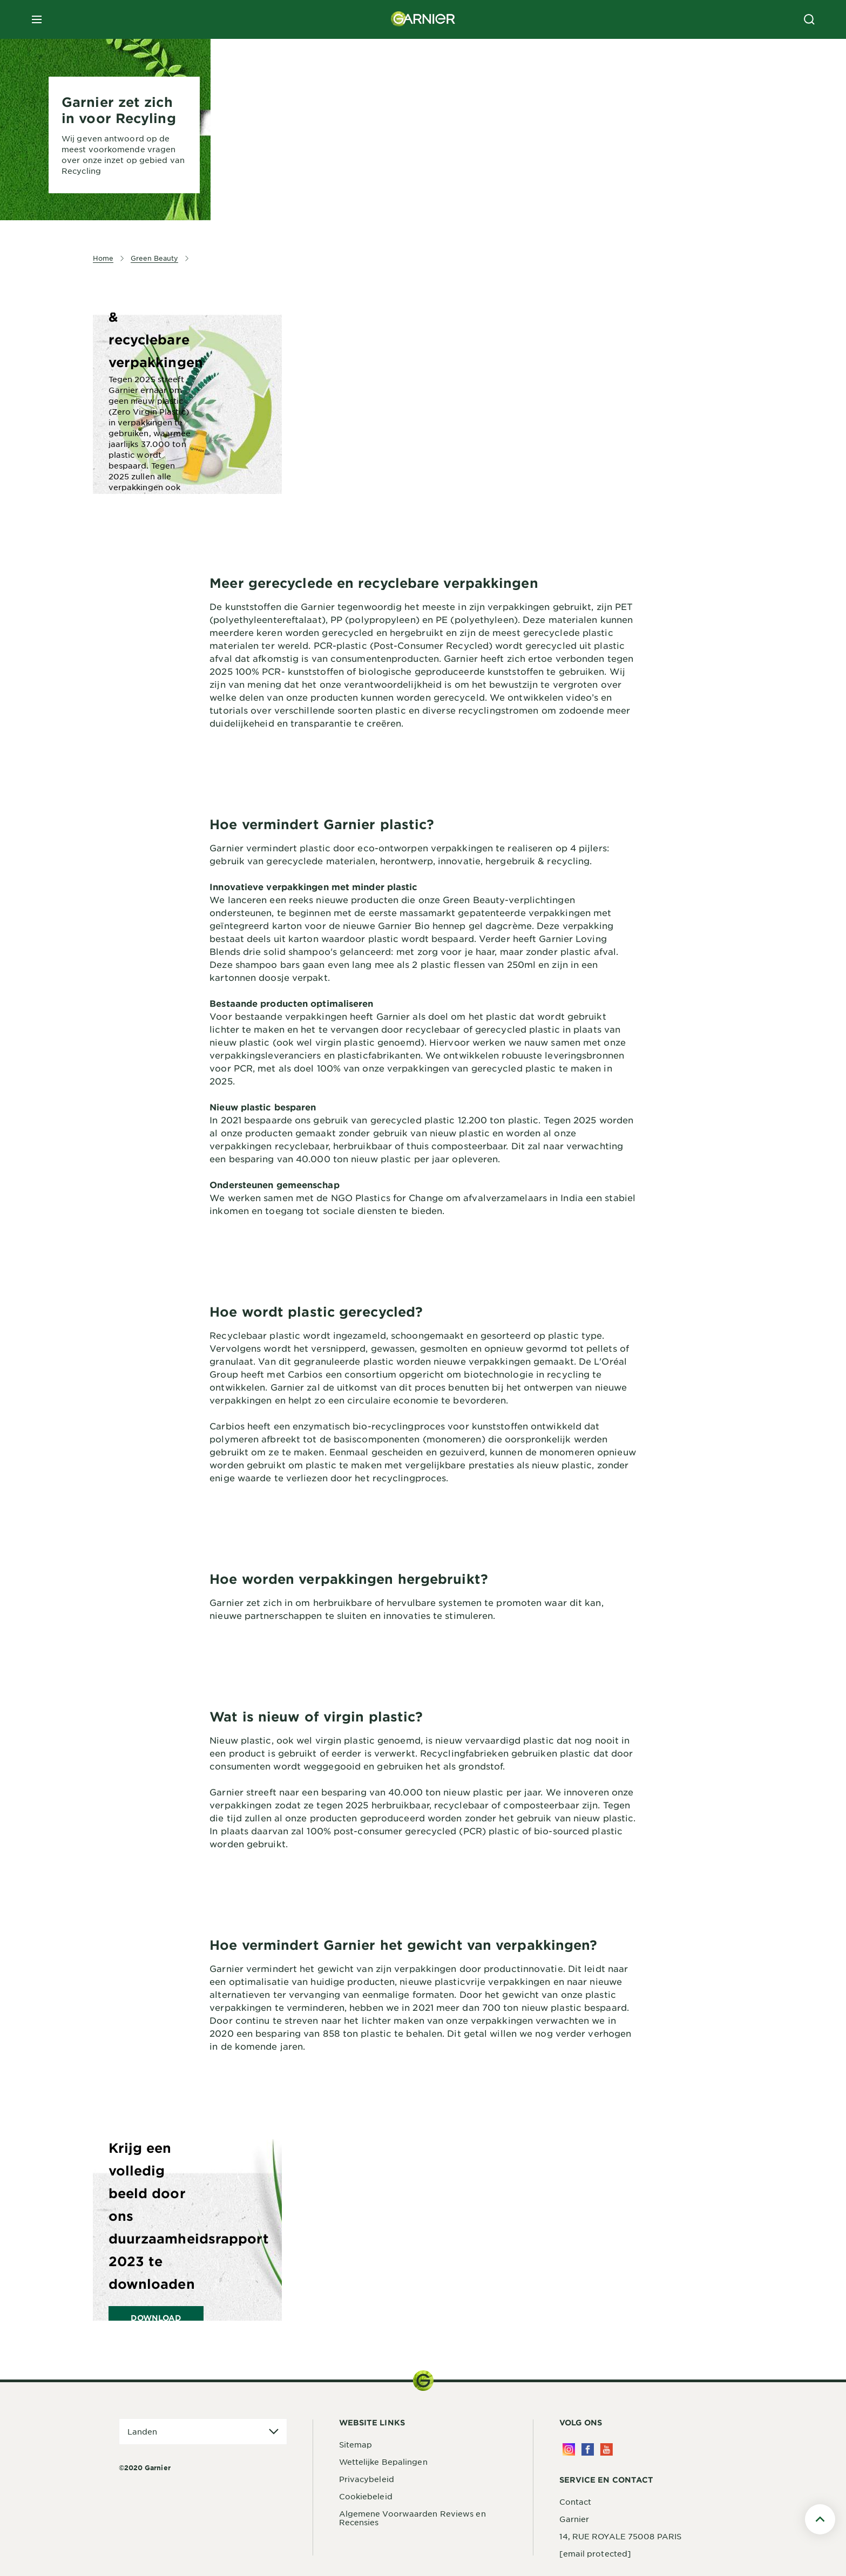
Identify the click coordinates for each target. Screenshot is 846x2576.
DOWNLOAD (156, 2317)
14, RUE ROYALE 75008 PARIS (620, 2536)
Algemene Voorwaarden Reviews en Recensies (412, 2518)
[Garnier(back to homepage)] (423, 19)
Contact (575, 2501)
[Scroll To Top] (820, 2519)
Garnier (574, 2519)
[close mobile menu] (36, 19)
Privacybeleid (366, 2479)
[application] (203, 2431)
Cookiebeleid (365, 2496)
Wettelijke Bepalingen (383, 2461)
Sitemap (356, 2444)
